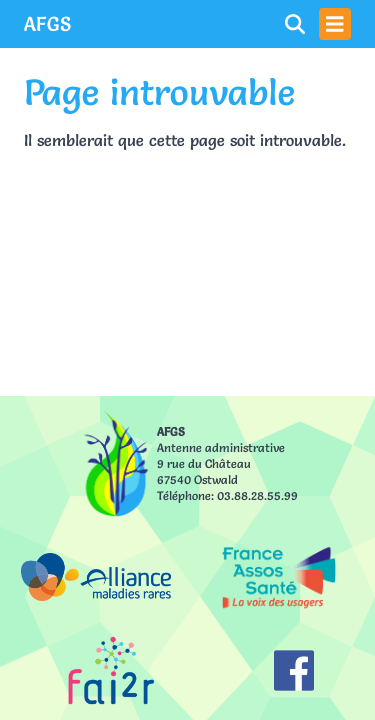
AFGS (47, 24)
